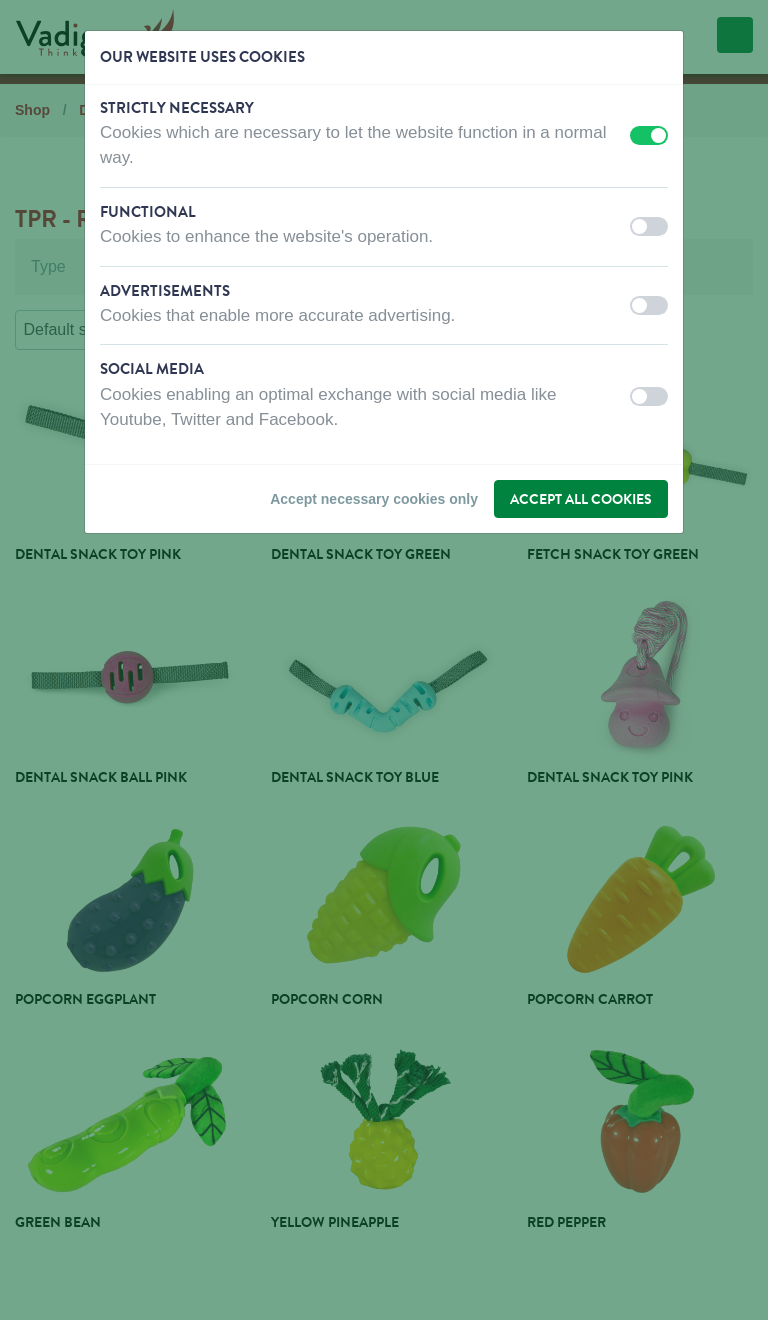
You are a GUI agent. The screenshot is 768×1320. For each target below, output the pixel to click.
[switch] (649, 135)
